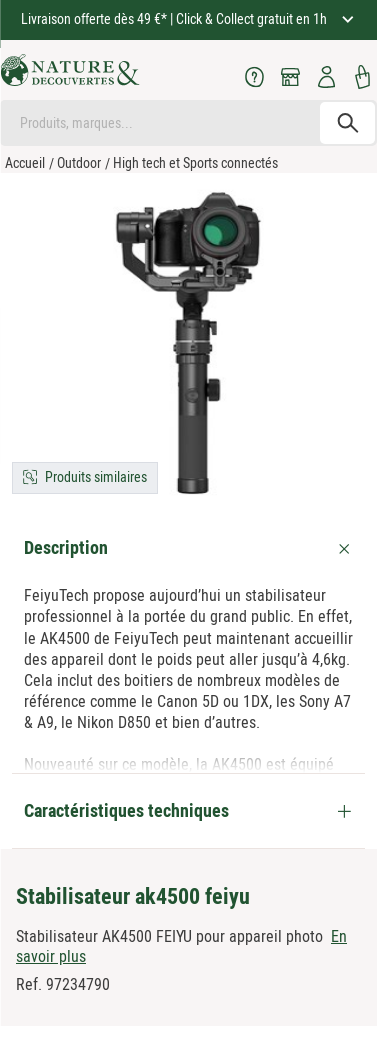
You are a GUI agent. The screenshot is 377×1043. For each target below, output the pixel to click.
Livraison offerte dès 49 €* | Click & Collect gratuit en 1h (175, 19)
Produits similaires (96, 477)
